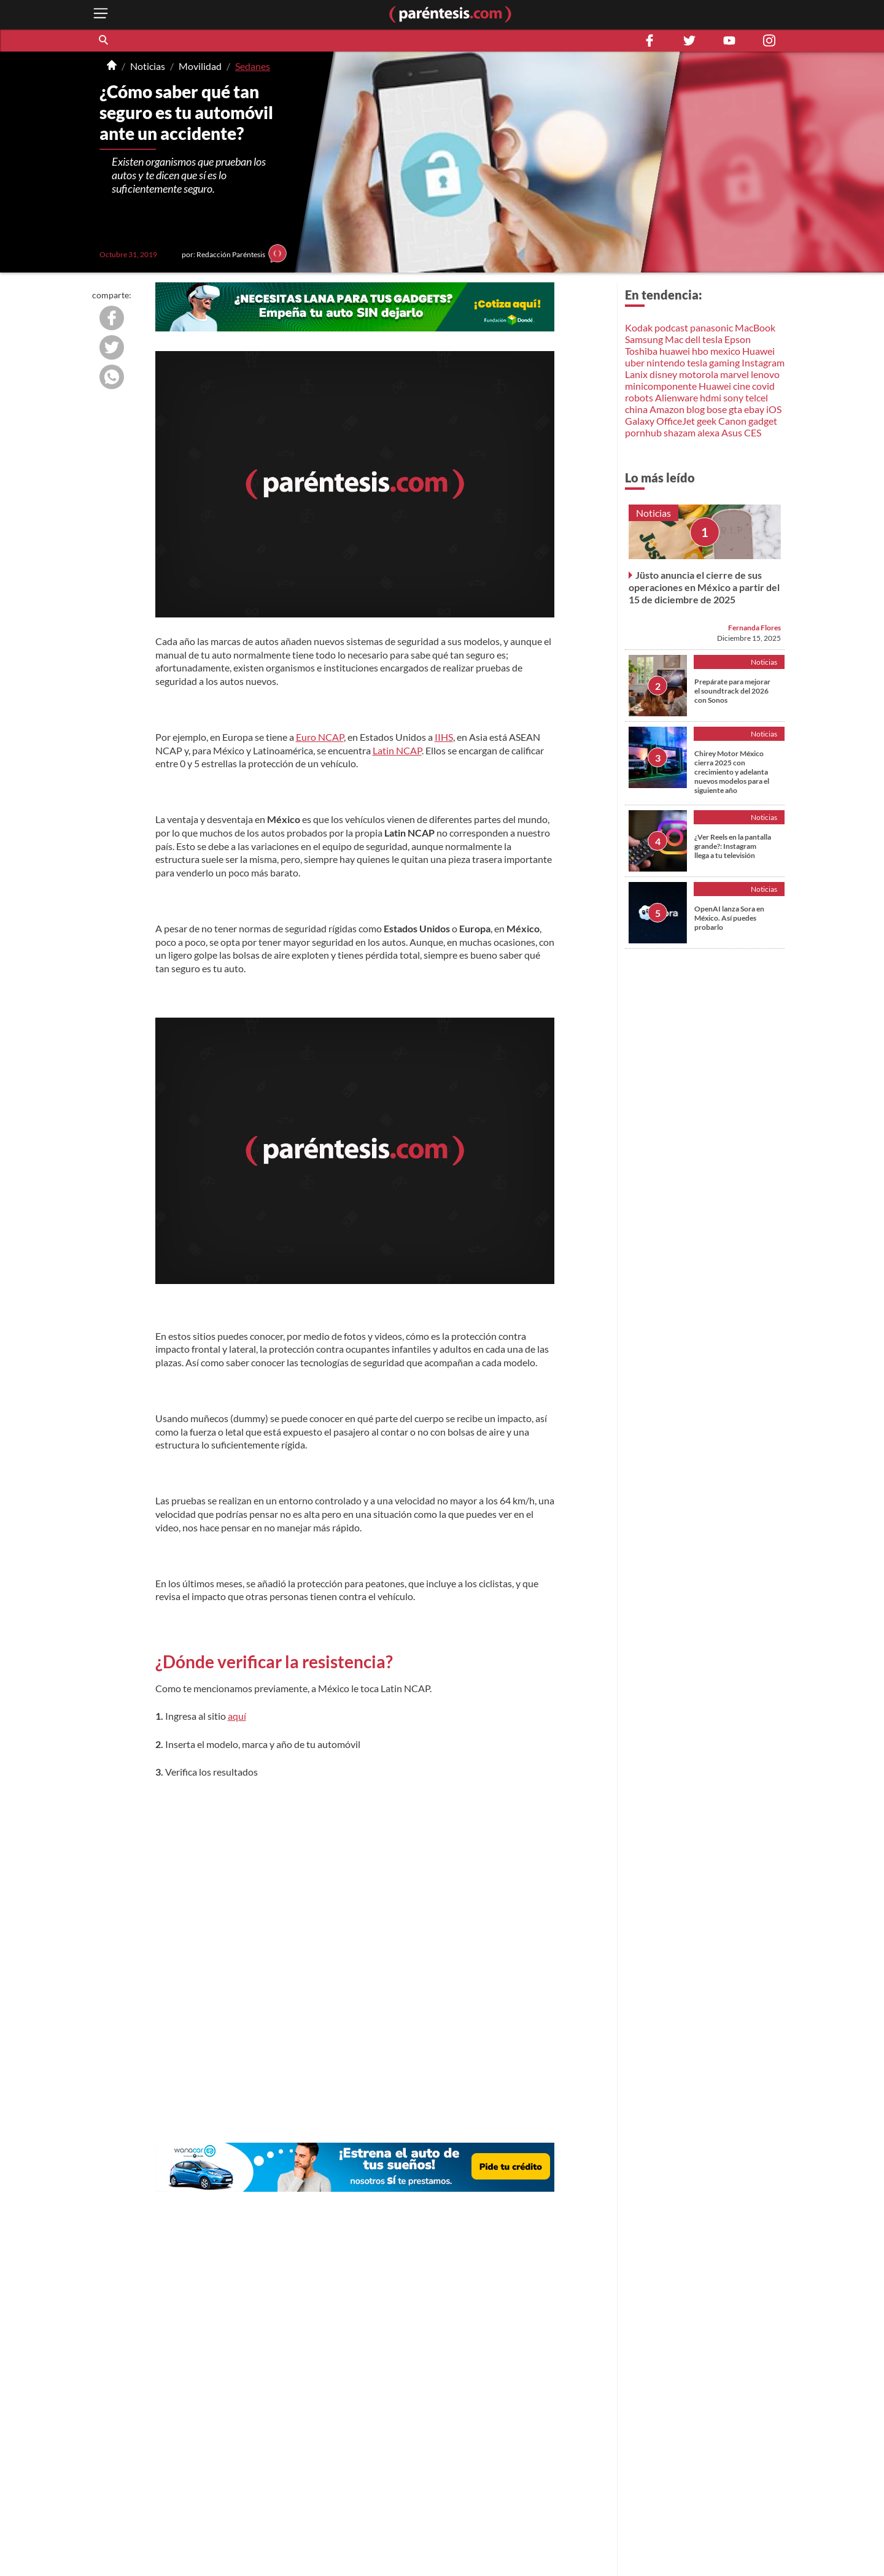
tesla (712, 339)
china (636, 409)
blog (695, 409)
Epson (737, 339)
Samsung (644, 339)
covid (763, 386)
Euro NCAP (320, 737)
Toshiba (641, 351)
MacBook (755, 327)
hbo (700, 351)
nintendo (665, 362)
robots (639, 397)
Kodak (639, 327)
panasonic (711, 327)
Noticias (147, 66)
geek (706, 421)
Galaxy (639, 421)
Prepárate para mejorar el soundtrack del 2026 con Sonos (732, 691)
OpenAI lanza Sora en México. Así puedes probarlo (729, 918)
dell (692, 339)
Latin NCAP (397, 750)
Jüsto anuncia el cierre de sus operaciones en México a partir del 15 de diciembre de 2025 (704, 587)
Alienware (676, 397)
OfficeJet (675, 421)
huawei (674, 351)
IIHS (444, 737)
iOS (773, 409)
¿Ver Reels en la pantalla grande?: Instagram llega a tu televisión (732, 846)
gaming (724, 362)
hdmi (710, 397)
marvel (734, 374)
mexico (725, 351)
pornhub (643, 432)
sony (733, 397)
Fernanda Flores (754, 627)
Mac (674, 339)
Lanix (636, 374)
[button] (104, 40)
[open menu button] (100, 14)
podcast (671, 327)
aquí (237, 1716)
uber (635, 362)
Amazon (666, 409)
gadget (762, 421)
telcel (756, 397)
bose (717, 409)
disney (663, 374)
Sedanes (252, 66)
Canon (732, 421)
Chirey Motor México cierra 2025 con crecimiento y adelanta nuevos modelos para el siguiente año (731, 772)
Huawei (758, 351)
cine (741, 386)
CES (752, 432)
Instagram (763, 362)
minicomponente (661, 386)
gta (735, 409)
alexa (708, 432)
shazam (680, 432)
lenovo (765, 374)
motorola (698, 374)
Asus (731, 432)
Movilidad (200, 66)
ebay (754, 409)
